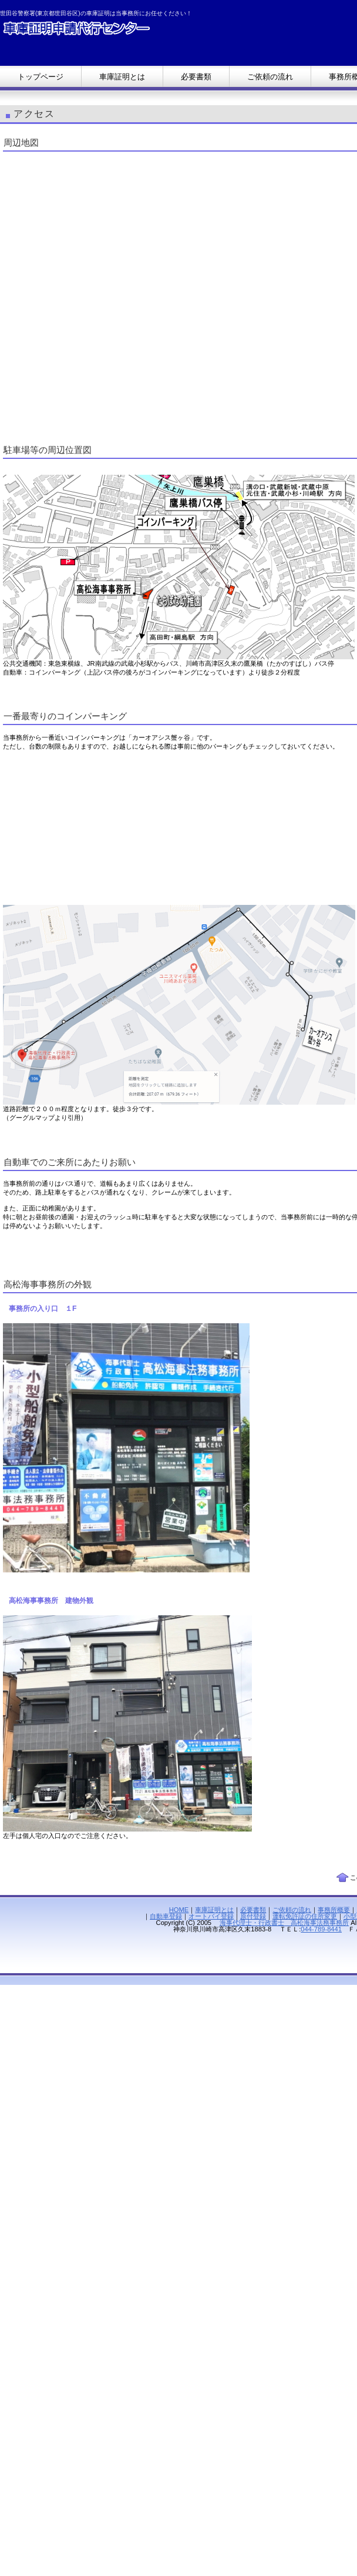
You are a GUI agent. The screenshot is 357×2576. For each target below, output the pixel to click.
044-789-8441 (321, 1929)
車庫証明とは (214, 1909)
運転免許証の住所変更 (304, 1916)
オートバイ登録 (211, 1916)
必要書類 (253, 1909)
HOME (179, 1909)
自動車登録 (166, 1916)
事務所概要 (334, 1909)
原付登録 (253, 1916)
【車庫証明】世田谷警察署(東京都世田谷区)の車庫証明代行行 (117, 31)
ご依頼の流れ (291, 1909)
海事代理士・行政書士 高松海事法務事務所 (284, 1922)
